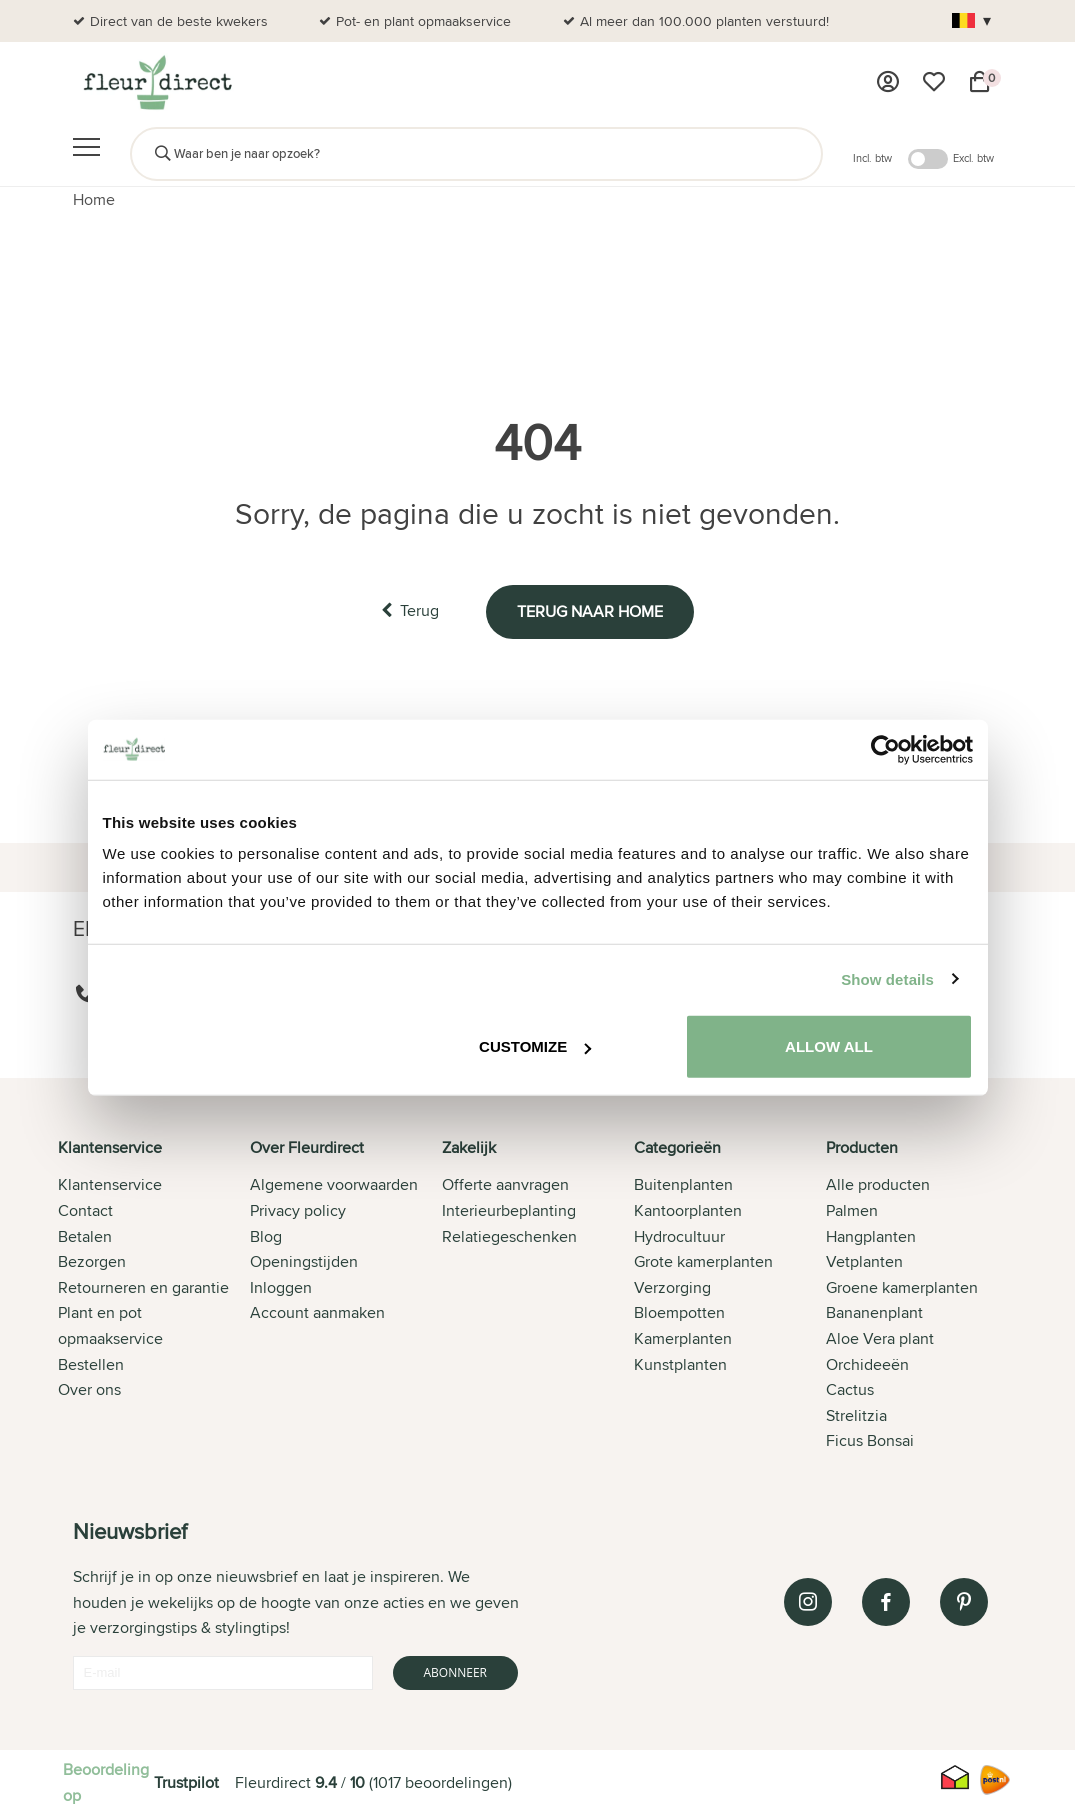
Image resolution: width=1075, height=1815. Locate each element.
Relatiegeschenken (509, 1236)
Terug (410, 610)
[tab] (154, 1296)
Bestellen (91, 1364)
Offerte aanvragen (505, 1184)
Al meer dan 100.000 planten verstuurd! (704, 21)
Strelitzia (856, 1415)
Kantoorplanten (688, 1210)
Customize (535, 1046)
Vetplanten (864, 1261)
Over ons (89, 1389)
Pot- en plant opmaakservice (423, 21)
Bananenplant (874, 1312)
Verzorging (672, 1287)
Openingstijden (304, 1261)
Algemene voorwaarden (334, 1184)
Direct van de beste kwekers (179, 21)
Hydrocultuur (679, 1236)
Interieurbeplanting (509, 1210)
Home (94, 199)
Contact (85, 1210)
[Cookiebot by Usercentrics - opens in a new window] (885, 749)
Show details (887, 978)
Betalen (85, 1236)
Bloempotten (679, 1312)
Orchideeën (867, 1364)
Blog (266, 1236)
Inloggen (281, 1287)
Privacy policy (298, 1210)
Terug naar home (591, 611)
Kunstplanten (680, 1364)
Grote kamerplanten (703, 1261)
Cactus (850, 1389)
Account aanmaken (317, 1312)
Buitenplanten (683, 1184)
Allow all (829, 1046)
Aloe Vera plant (880, 1338)
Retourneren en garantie (143, 1287)
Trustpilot (186, 1782)
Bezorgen (92, 1261)
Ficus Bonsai (870, 1440)
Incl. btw (872, 158)
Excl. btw (973, 158)
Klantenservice (110, 1184)
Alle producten (878, 1184)
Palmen (852, 1210)
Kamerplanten (683, 1338)
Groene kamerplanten (902, 1287)
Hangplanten (871, 1236)
